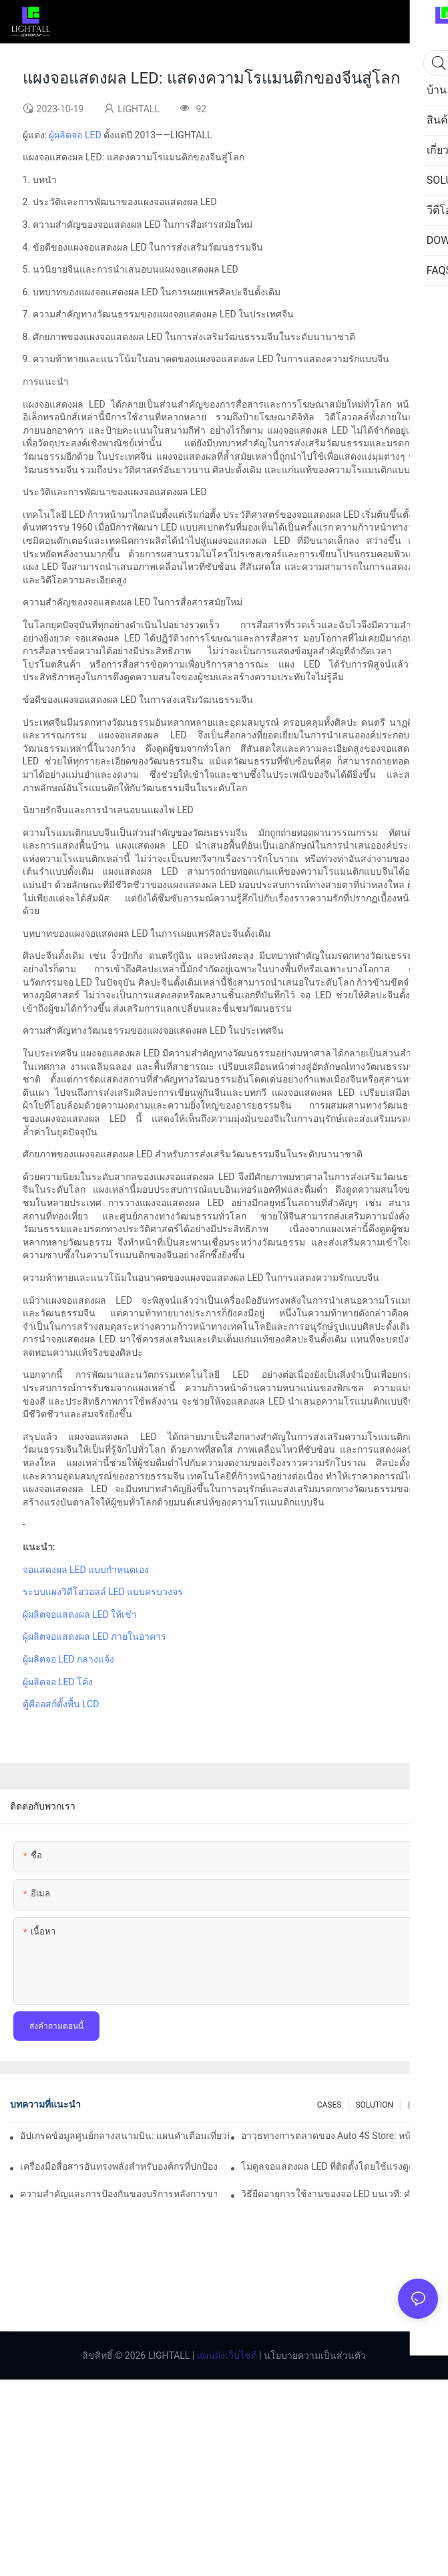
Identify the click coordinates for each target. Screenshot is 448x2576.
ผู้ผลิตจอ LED (75, 135)
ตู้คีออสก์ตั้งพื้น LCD (61, 1704)
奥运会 (419, 2105)
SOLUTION (374, 2105)
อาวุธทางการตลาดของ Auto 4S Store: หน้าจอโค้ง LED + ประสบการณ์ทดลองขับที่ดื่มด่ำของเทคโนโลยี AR (339, 2135)
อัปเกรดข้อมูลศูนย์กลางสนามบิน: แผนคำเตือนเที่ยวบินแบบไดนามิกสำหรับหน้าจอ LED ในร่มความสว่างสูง (124, 2135)
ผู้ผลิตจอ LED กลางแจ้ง (69, 1659)
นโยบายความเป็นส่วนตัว (314, 2355)
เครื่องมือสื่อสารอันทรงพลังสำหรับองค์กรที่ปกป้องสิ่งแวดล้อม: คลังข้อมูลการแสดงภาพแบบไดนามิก (118, 2166)
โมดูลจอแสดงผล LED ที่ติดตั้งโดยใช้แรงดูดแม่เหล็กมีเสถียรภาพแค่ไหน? (339, 2166)
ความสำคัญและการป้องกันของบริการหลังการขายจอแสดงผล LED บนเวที (118, 2193)
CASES (329, 2105)
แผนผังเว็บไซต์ (225, 2355)
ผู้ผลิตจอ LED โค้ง (58, 1682)
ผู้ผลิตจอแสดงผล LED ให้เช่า (80, 1614)
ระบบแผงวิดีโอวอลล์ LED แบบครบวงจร (103, 1591)
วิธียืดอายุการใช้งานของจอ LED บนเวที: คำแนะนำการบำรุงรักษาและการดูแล (339, 2193)
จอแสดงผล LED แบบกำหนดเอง (86, 1569)
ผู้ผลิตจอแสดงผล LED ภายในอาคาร (95, 1636)
